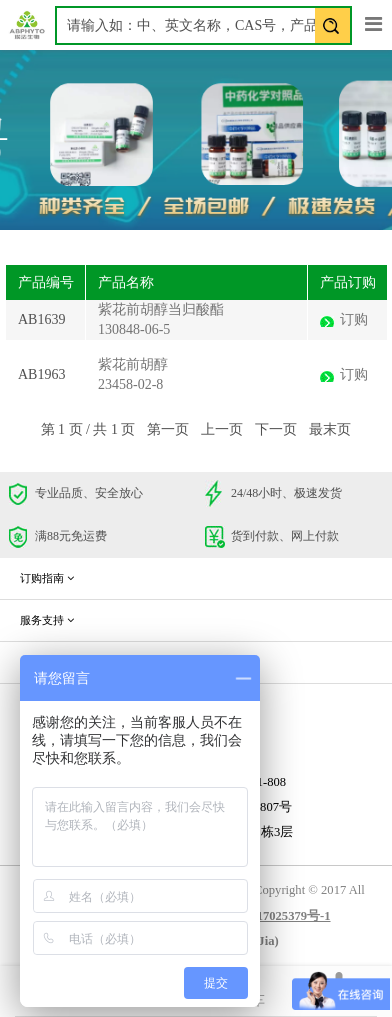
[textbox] (203, 25)
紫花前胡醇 (133, 364)
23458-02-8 (130, 384)
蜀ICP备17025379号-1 (270, 916)
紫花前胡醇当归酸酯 (161, 309)
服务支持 (47, 620)
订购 (354, 319)
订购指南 (47, 578)
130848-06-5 (134, 329)
